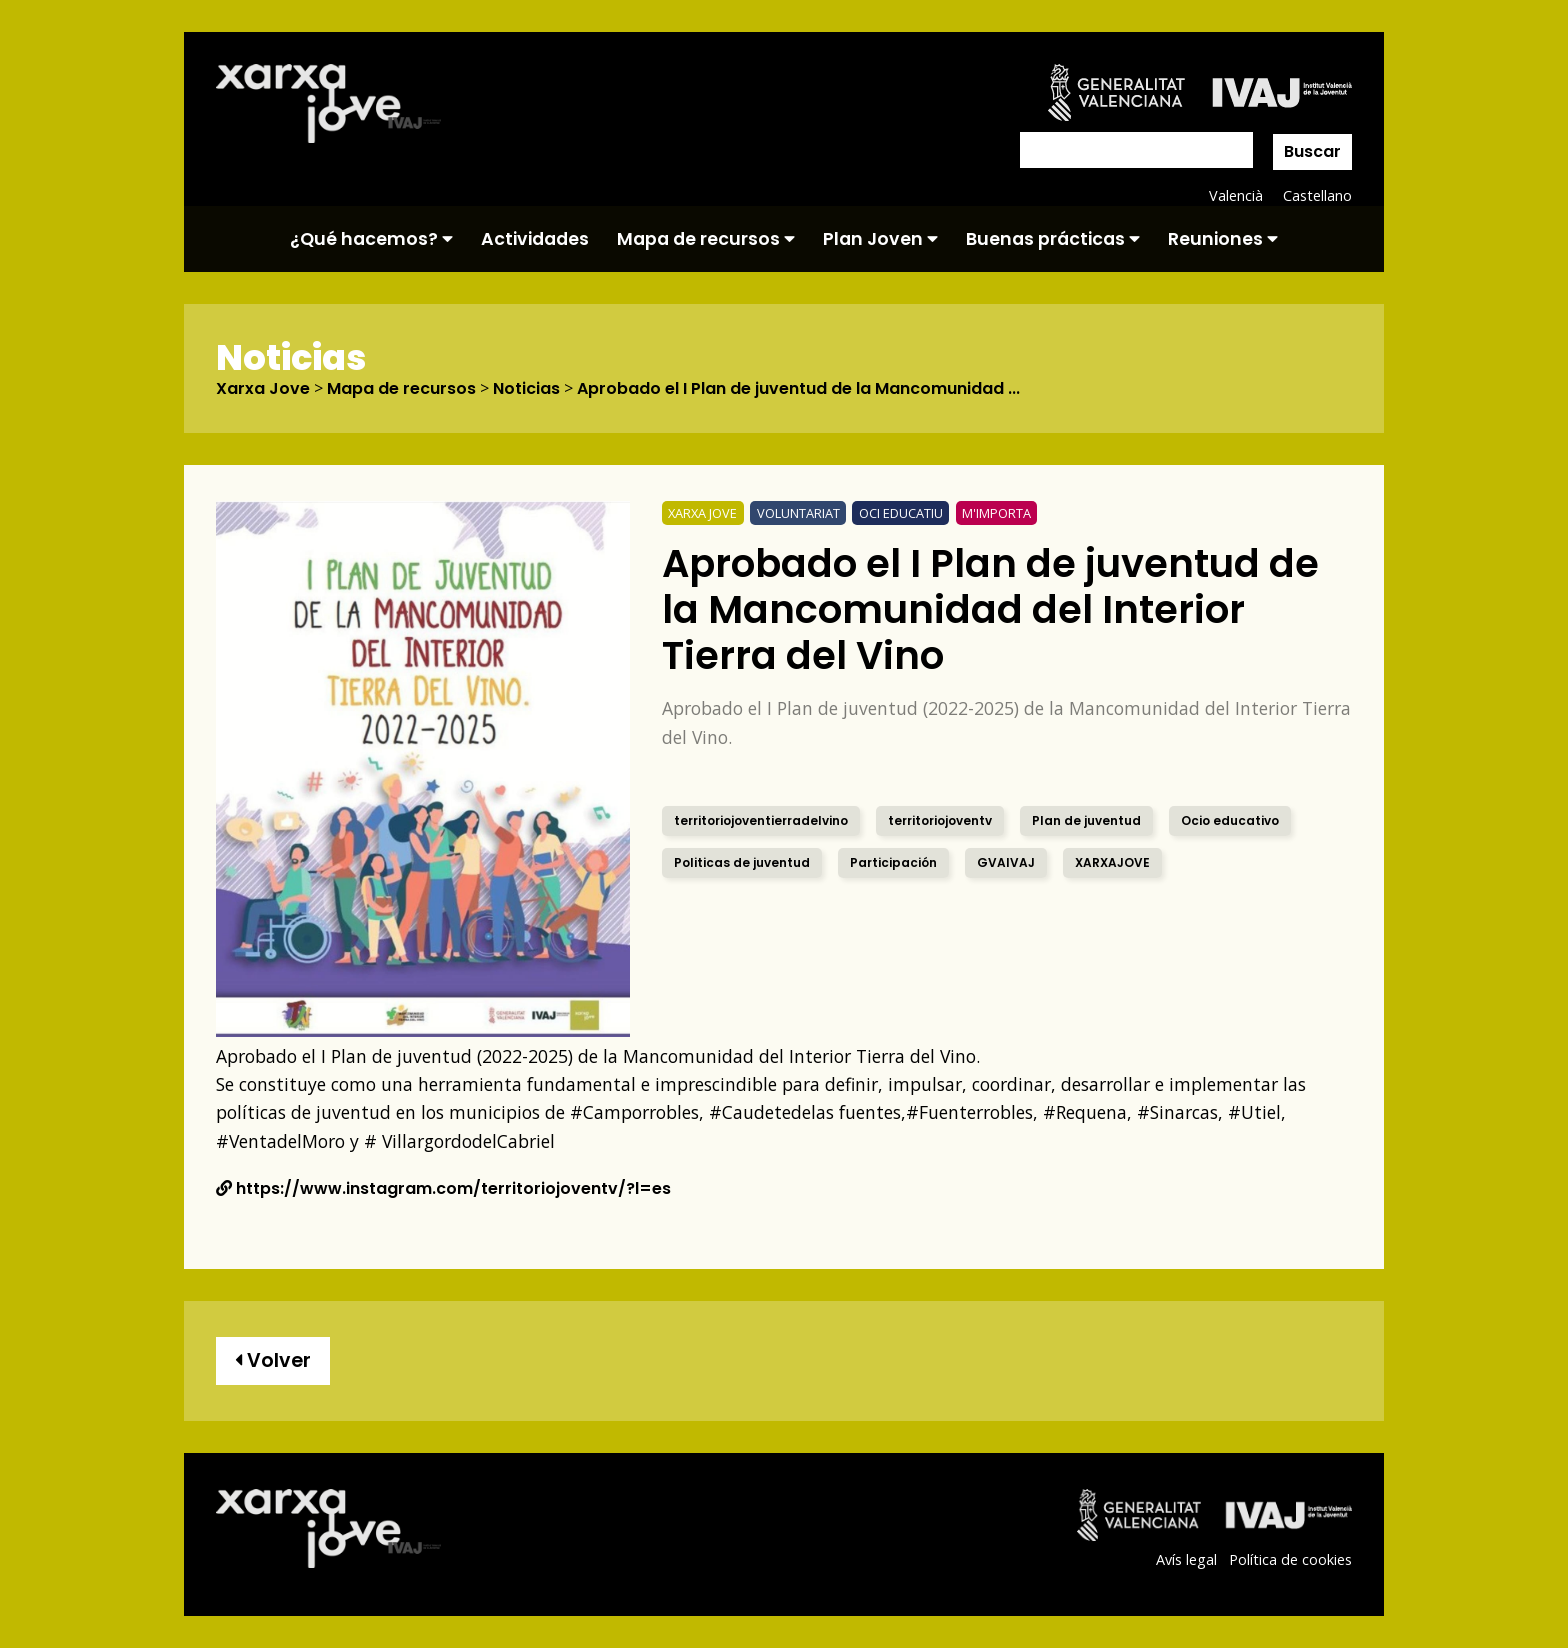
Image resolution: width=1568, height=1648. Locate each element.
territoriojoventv (940, 820)
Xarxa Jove (263, 389)
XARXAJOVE (1112, 862)
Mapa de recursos (706, 239)
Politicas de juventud (742, 862)
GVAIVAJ (1006, 862)
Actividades (535, 239)
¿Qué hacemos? (371, 239)
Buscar (1312, 151)
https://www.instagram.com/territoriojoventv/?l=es (443, 1188)
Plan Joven (880, 239)
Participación (893, 862)
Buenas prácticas (1053, 239)
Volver (273, 1360)
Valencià (1236, 195)
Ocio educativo (1230, 820)
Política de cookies (1290, 1559)
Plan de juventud (1086, 820)
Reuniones (1223, 239)
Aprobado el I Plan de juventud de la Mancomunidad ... (798, 389)
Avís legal (1186, 1559)
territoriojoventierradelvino (761, 820)
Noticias (526, 389)
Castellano (1317, 195)
